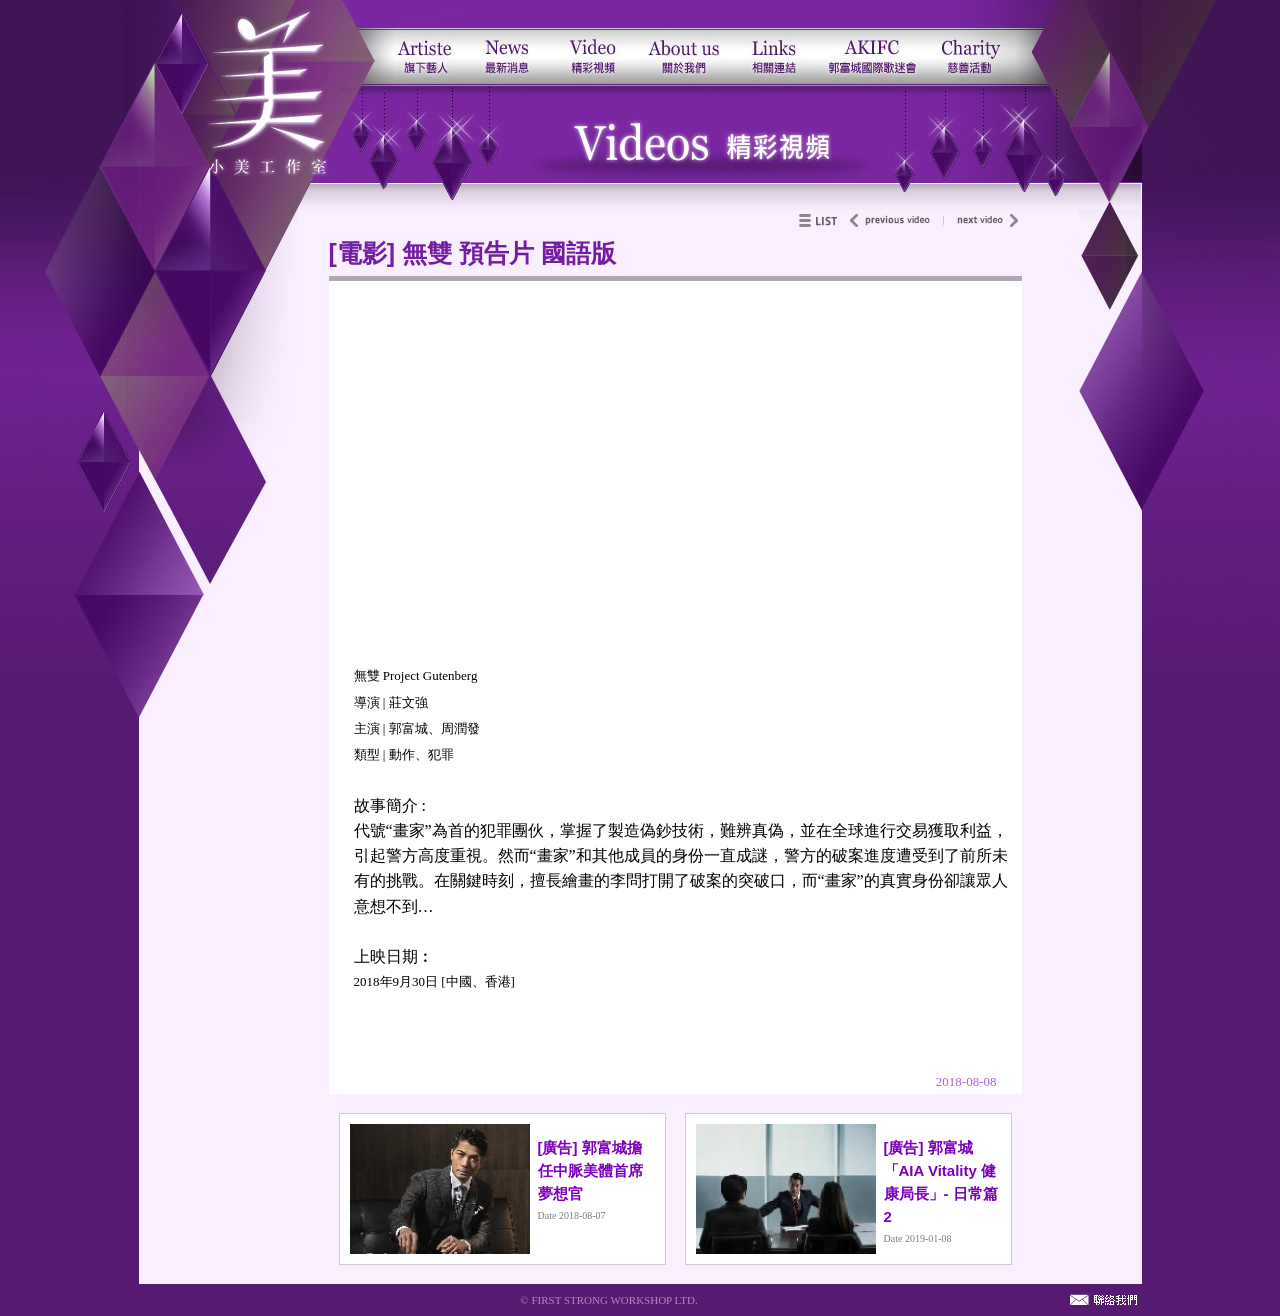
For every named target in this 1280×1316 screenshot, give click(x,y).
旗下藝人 (420, 43)
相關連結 (772, 43)
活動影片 (590, 43)
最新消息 (507, 43)
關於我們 (682, 43)
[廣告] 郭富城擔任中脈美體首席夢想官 (590, 1170)
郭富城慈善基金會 (980, 43)
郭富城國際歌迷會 (871, 43)
